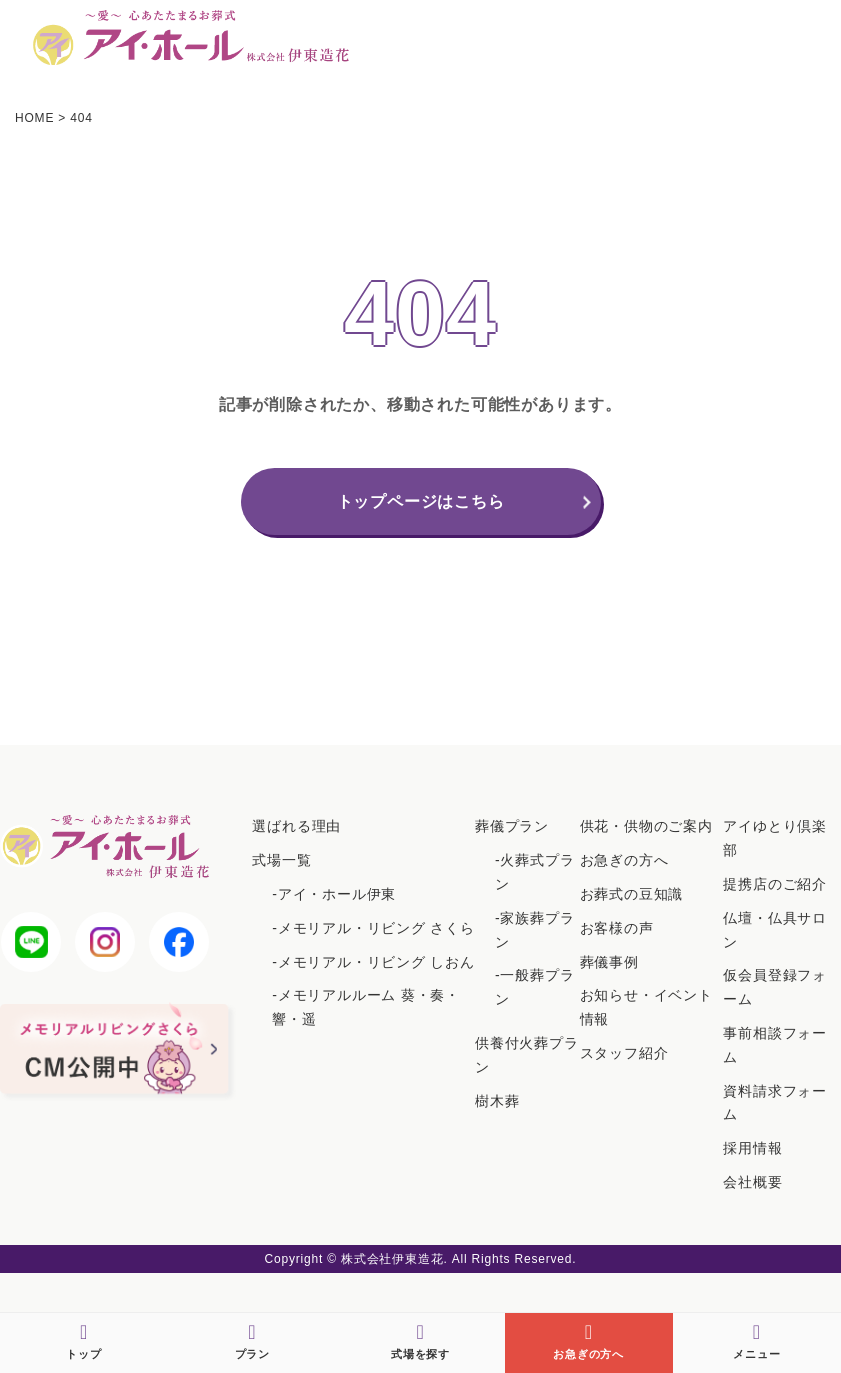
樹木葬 (497, 1101)
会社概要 (752, 1182)
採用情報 (752, 1148)
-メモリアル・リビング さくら (373, 928)
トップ (83, 1341)
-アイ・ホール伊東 (334, 894)
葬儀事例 (609, 962)
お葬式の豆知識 (632, 894)
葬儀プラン (512, 826)
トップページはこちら (421, 501)
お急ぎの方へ (624, 860)
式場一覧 (281, 860)
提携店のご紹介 (775, 884)
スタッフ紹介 (624, 1053)
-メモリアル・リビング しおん (373, 962)
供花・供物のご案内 (646, 826)
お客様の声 (617, 928)
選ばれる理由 (296, 826)
